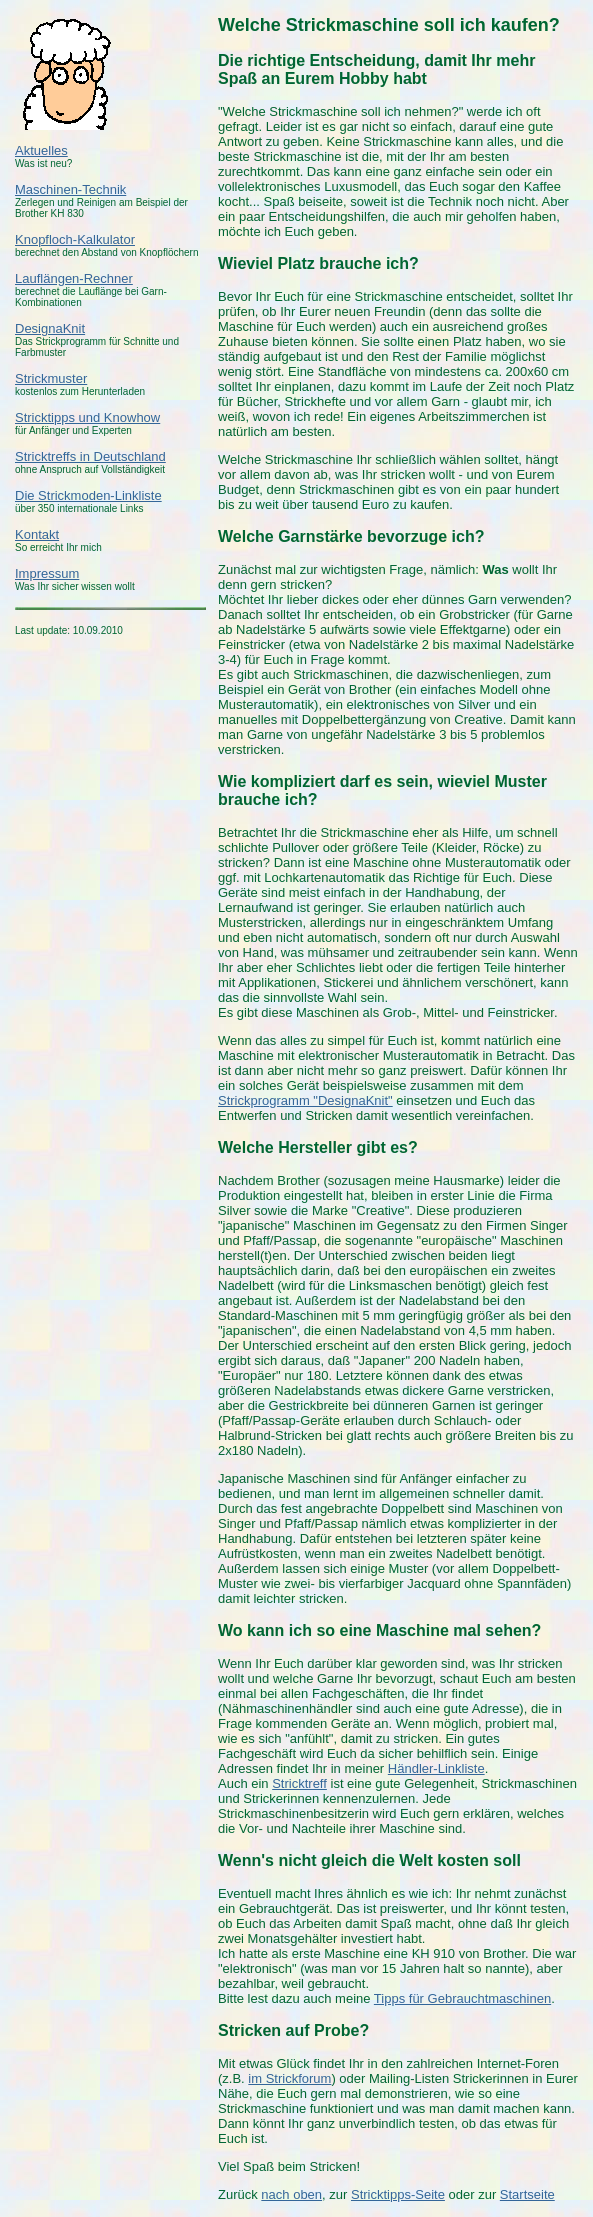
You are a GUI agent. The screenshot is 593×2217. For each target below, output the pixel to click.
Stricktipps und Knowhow (87, 417)
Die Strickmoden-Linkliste (88, 495)
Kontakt (37, 534)
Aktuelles (41, 150)
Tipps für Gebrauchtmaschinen (462, 1998)
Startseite (527, 2194)
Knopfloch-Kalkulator (75, 239)
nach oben (291, 2194)
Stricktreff (299, 1783)
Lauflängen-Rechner (74, 278)
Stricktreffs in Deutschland (90, 456)
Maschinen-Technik (70, 189)
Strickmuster (51, 378)
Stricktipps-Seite (398, 2194)
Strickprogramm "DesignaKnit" (305, 1100)
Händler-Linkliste (436, 1768)
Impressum (47, 573)
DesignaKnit (50, 328)
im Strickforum (289, 2078)
